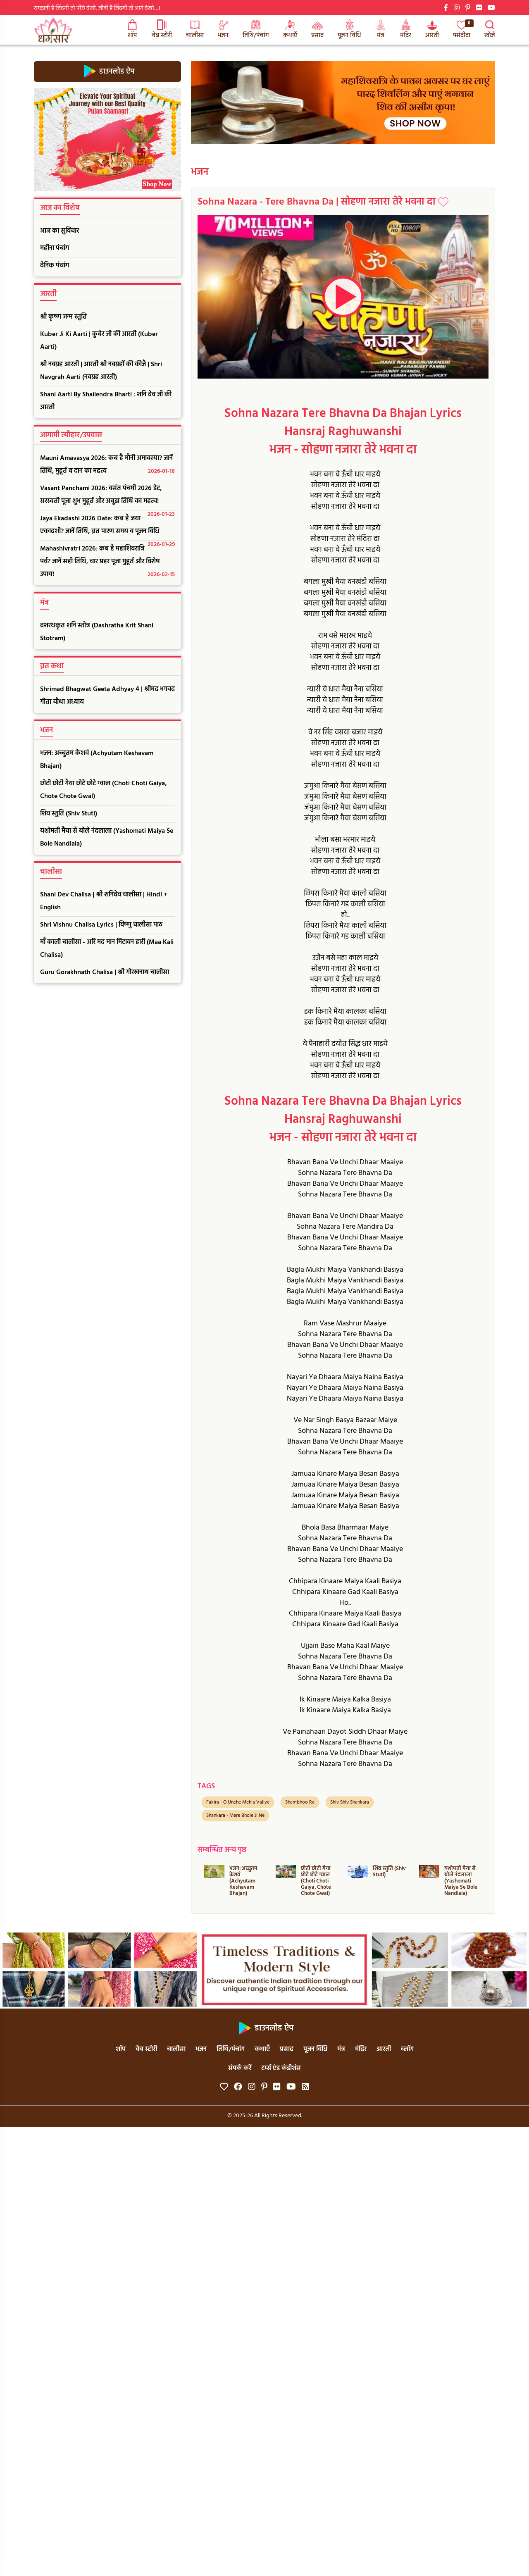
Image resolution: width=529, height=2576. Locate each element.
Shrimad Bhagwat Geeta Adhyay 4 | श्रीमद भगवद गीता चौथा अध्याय (107, 696)
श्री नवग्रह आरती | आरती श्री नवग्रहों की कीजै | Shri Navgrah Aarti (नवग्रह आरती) (101, 371)
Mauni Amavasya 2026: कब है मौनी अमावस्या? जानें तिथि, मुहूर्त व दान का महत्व (107, 465)
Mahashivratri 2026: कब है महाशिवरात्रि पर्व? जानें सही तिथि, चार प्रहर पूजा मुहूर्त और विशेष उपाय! (107, 562)
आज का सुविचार (59, 231)
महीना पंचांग (54, 248)
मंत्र (380, 30)
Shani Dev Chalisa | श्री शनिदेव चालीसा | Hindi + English (103, 901)
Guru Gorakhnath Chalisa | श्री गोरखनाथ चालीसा (104, 972)
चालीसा (195, 30)
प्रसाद (317, 30)
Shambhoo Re (300, 1802)
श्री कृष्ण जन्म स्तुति (63, 317)
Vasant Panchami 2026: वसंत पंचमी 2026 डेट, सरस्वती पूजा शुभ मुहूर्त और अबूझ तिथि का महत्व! (107, 496)
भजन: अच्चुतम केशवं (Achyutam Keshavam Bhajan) (96, 760)
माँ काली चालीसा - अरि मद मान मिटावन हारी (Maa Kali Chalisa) (107, 948)
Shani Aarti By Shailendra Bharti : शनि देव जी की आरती (106, 401)
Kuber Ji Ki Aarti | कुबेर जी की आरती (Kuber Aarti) (99, 341)
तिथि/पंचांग (256, 30)
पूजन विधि (349, 30)
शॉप (132, 30)
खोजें (489, 30)
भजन (223, 30)
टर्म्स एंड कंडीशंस (281, 2068)
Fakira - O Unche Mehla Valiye (237, 1802)
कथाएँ (290, 30)
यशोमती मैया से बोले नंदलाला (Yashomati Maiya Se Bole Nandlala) (106, 837)
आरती (432, 30)
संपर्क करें (239, 2068)
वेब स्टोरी (162, 30)
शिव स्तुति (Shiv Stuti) (68, 813)
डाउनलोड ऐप (107, 71)
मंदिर (405, 30)
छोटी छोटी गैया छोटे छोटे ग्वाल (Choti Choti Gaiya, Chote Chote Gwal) (103, 790)
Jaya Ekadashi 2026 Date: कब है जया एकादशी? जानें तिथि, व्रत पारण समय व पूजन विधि (107, 527)
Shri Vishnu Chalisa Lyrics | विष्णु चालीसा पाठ (101, 925)
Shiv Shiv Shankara (349, 1802)
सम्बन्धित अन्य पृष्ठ (222, 1850)
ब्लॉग (407, 2049)
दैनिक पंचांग (54, 265)
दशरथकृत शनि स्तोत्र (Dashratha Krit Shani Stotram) (96, 632)
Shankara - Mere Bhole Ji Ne (235, 1815)
